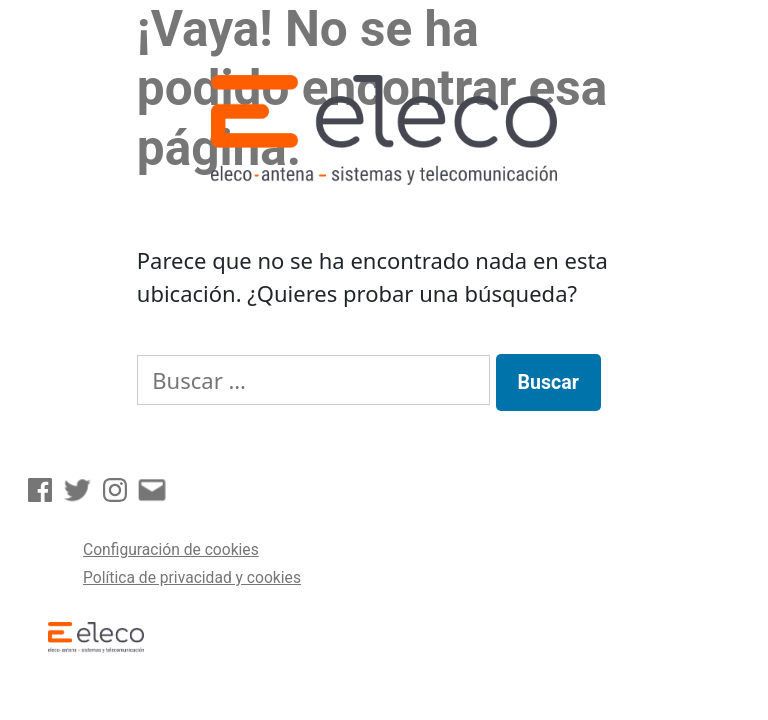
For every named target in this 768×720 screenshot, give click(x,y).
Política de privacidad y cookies (192, 577)
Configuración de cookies (171, 549)
